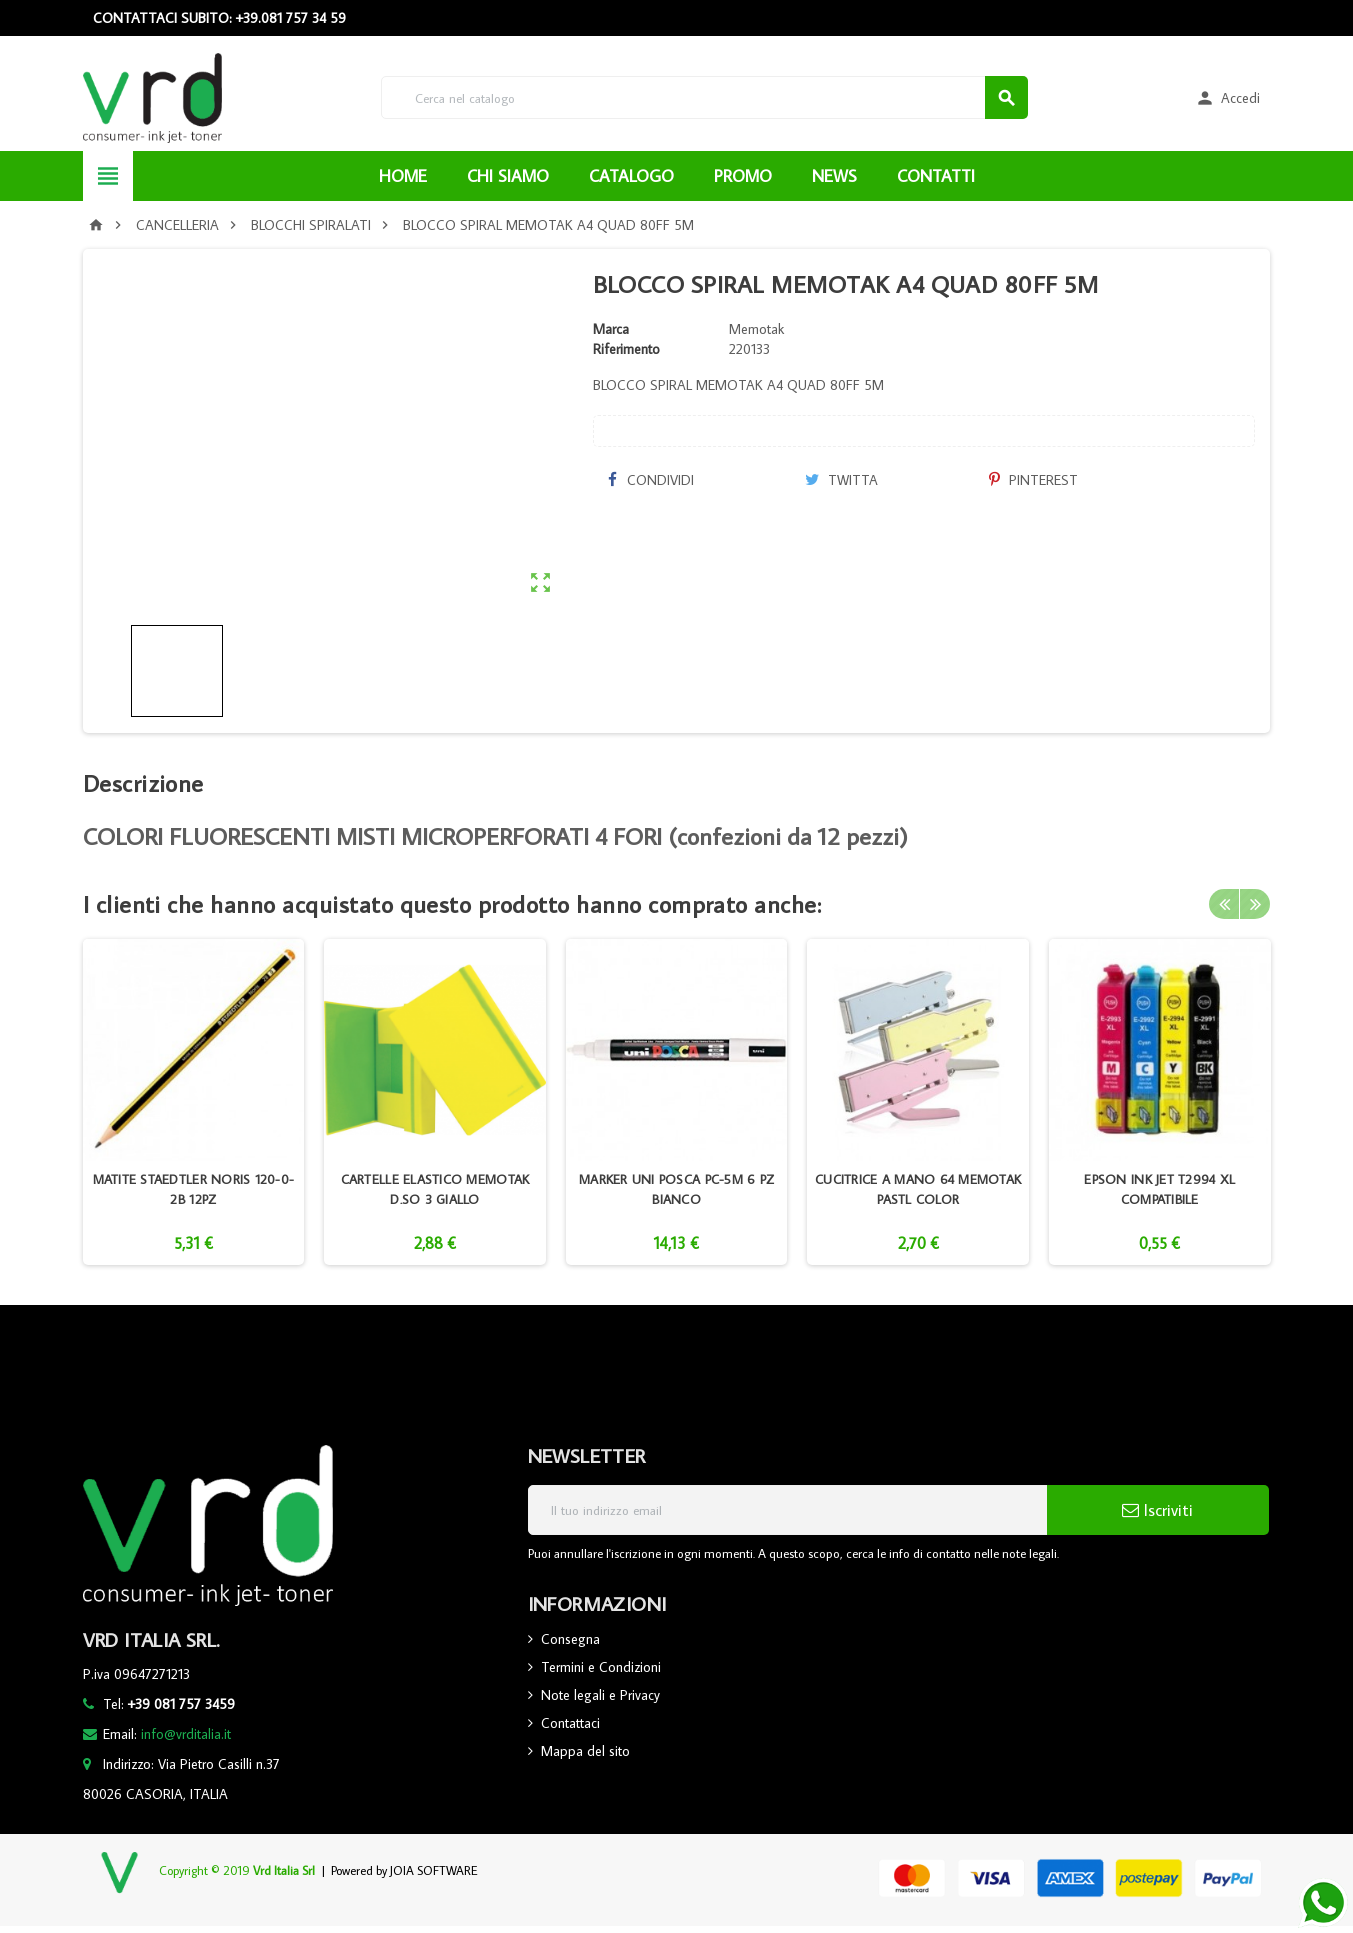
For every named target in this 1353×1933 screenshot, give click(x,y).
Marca (611, 329)
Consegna (570, 1639)
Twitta (841, 480)
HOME (403, 176)
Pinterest (1033, 480)
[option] (194, 1102)
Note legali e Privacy (600, 1695)
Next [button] (1255, 904)
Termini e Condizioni (601, 1667)
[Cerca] (704, 97)
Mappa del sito (585, 1751)
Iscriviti (1157, 1510)
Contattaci (570, 1723)
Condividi (651, 480)
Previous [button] (1224, 904)
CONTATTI (936, 176)
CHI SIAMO (508, 176)
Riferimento (626, 349)
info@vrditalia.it (186, 1734)
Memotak (756, 329)
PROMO (743, 176)
